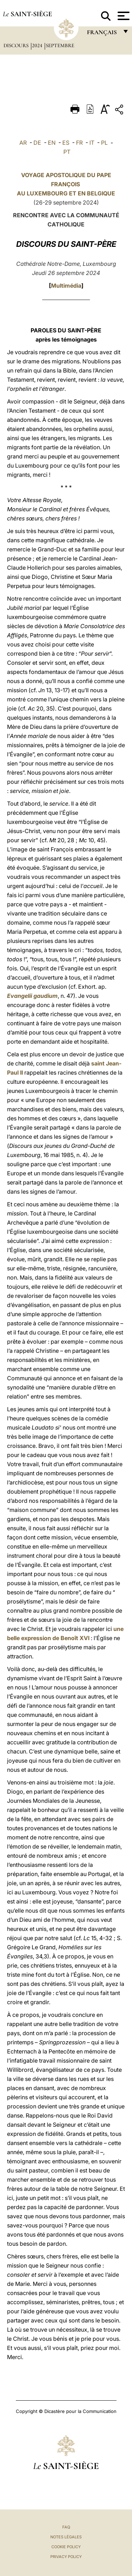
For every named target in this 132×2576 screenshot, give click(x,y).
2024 (38, 45)
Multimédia (66, 285)
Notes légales (66, 2536)
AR (23, 142)
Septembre (60, 45)
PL (104, 142)
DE (37, 142)
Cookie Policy (66, 2546)
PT (66, 151)
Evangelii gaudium (32, 995)
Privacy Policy (66, 2556)
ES (65, 142)
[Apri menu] (123, 16)
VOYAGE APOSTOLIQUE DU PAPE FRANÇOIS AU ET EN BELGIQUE (66, 184)
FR (79, 142)
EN (52, 142)
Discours (17, 45)
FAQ (66, 2527)
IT (91, 142)
